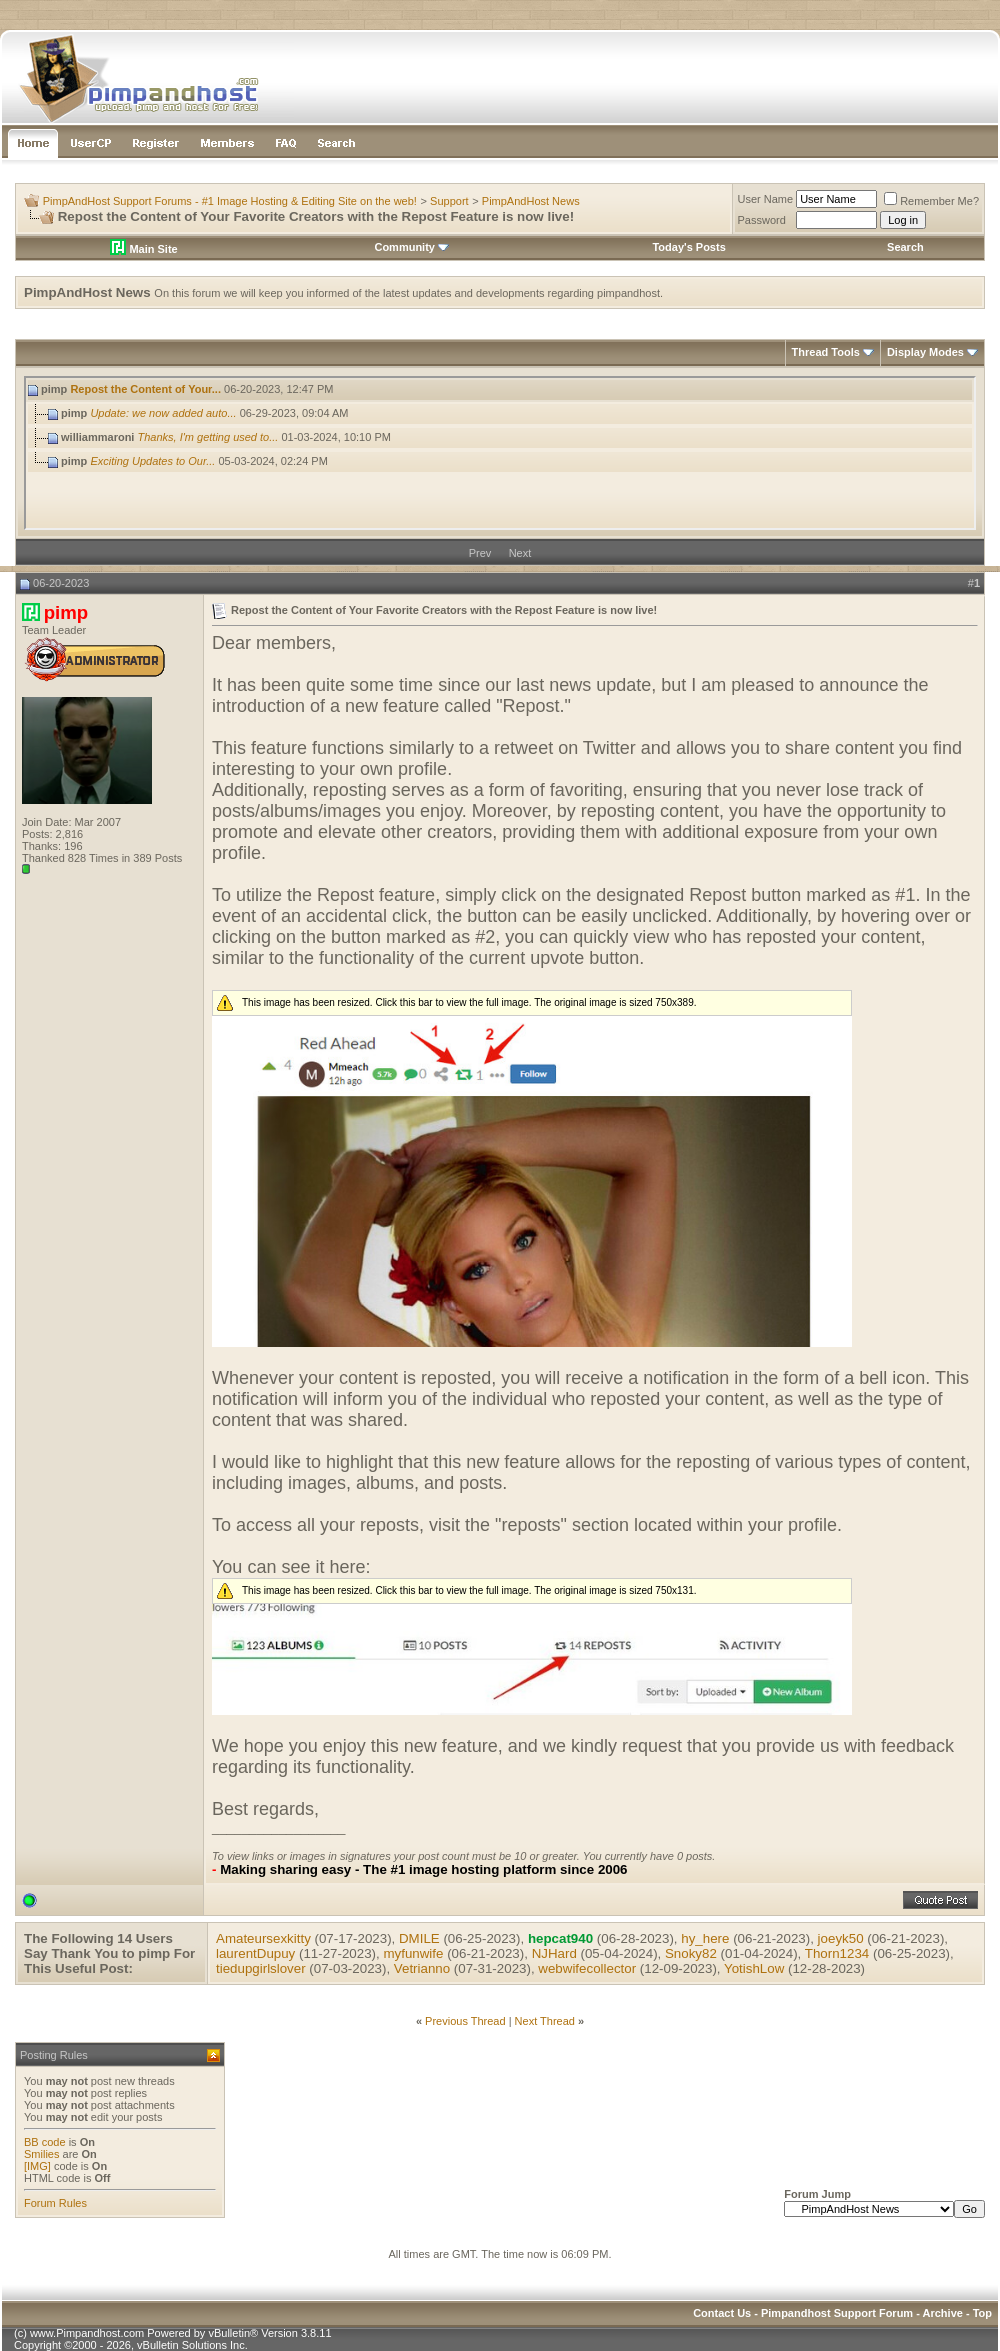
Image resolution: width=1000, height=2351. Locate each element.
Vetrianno (422, 1968)
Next (520, 553)
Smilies (41, 2154)
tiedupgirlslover (261, 1968)
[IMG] (37, 2166)
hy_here (705, 1938)
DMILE (419, 1938)
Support (449, 201)
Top (982, 2313)
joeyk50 (841, 1938)
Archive (943, 2313)
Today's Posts (688, 247)
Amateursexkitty (263, 1938)
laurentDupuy (255, 1953)
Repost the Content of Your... (145, 389)
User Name (766, 199)
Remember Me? (931, 201)
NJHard (554, 1953)
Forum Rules (55, 2203)
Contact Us (722, 2313)
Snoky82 (691, 1953)
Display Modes (925, 352)
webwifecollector (587, 1968)
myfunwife (413, 1953)
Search (905, 247)
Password (762, 220)
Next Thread (545, 2021)
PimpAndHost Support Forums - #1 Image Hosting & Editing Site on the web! (230, 201)
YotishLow (754, 1968)
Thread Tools (826, 352)
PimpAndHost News (531, 201)
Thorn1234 (837, 1953)
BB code (45, 2142)
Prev (480, 553)
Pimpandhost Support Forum (837, 2313)
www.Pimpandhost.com (87, 2333)
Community (411, 247)
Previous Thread (465, 2021)
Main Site (143, 249)
